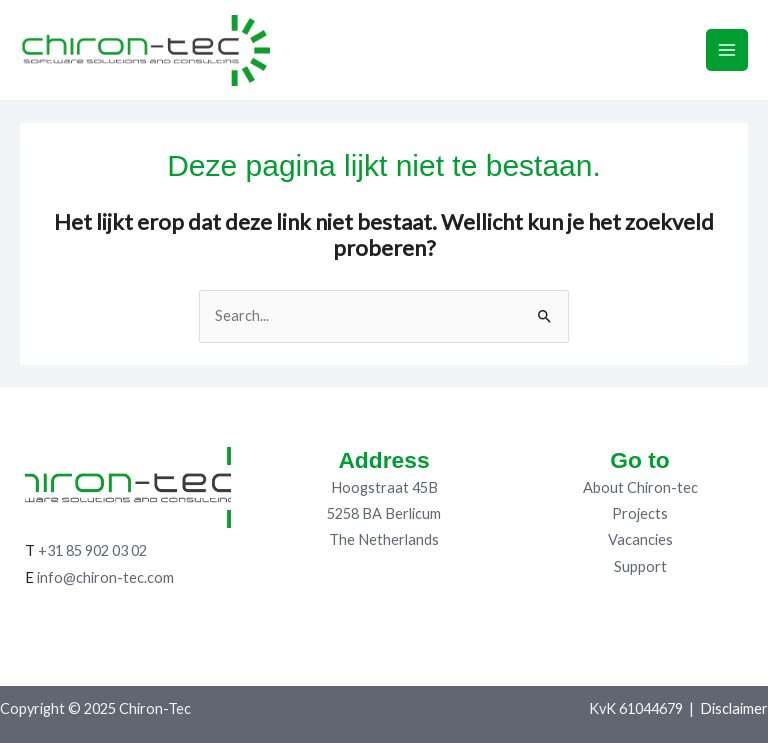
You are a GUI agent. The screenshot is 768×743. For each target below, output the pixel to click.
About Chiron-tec (640, 487)
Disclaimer (734, 708)
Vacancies (640, 539)
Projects (640, 513)
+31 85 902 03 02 (92, 550)
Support (640, 566)
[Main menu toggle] (727, 50)
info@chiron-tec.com (105, 577)
